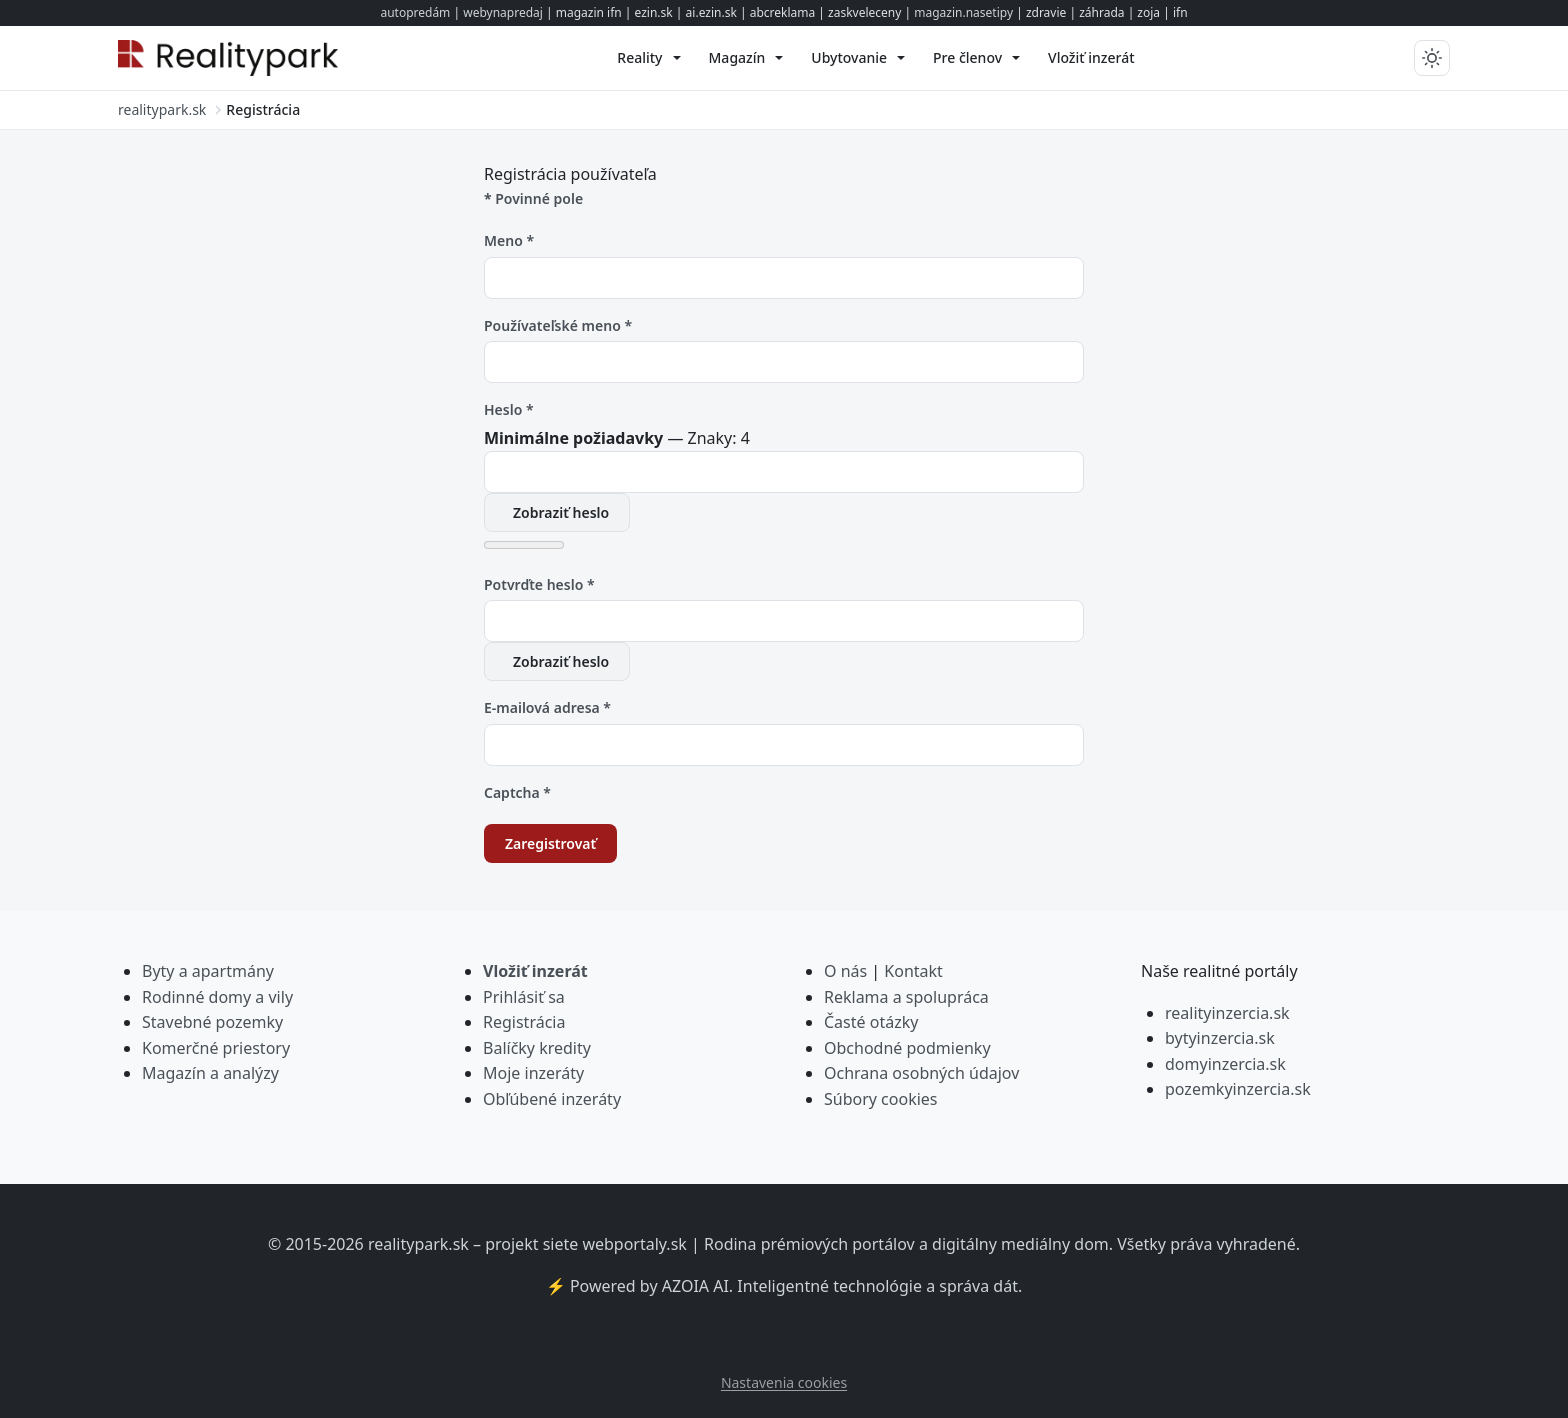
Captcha (517, 792)
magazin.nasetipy (963, 12)
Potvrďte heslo (539, 584)
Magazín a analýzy (210, 1073)
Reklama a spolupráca (906, 997)
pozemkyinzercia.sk (1238, 1089)
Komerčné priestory (216, 1048)
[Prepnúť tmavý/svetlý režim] (1432, 58)
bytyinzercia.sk (1220, 1038)
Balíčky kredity (537, 1048)
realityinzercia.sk (1227, 1013)
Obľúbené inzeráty (552, 1099)
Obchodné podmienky (907, 1048)
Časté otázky (871, 1022)
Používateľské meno (558, 325)
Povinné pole (533, 198)
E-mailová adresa (547, 707)
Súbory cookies (881, 1099)
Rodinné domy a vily (217, 997)
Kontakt (913, 971)
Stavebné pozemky (212, 1022)
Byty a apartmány (208, 971)
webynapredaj (503, 12)
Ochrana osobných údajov (921, 1073)
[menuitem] (648, 58)
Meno (509, 240)
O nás (845, 971)
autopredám (415, 12)
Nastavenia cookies (784, 1382)
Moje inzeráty (533, 1073)
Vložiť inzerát (535, 971)
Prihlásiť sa (524, 997)
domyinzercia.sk (1225, 1064)
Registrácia (524, 1022)
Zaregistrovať (550, 843)
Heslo (509, 409)
